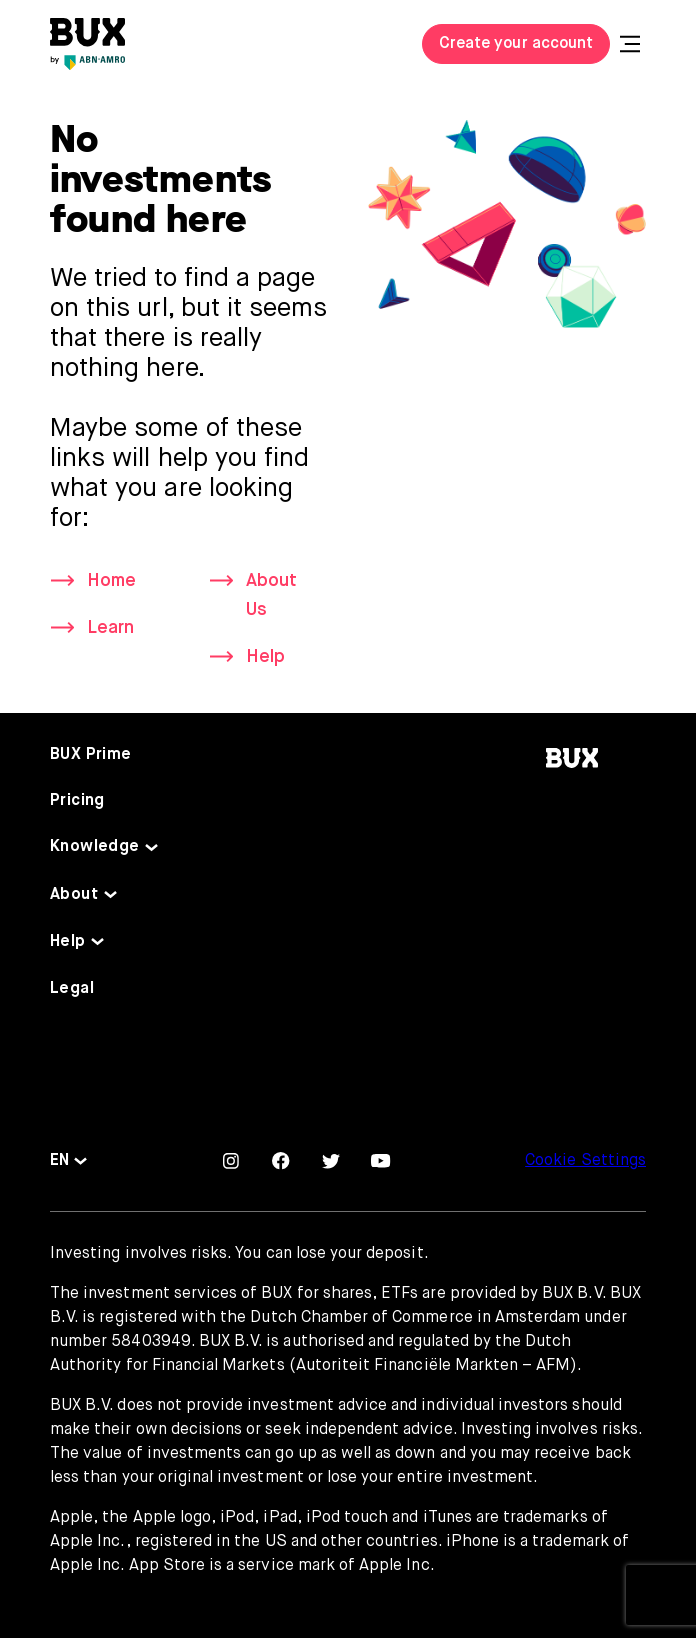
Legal (72, 990)
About (74, 895)
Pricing (77, 802)
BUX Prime (91, 756)
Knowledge (95, 848)
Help (265, 658)
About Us (271, 595)
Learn (110, 629)
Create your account (516, 44)
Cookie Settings (585, 1162)
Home (111, 581)
